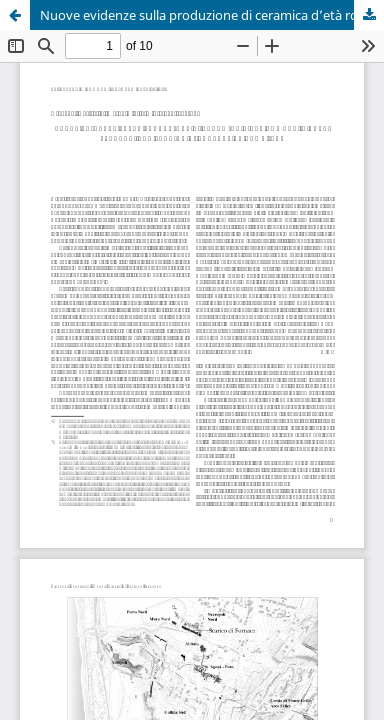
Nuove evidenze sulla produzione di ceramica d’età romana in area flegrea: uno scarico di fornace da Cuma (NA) (212, 15)
